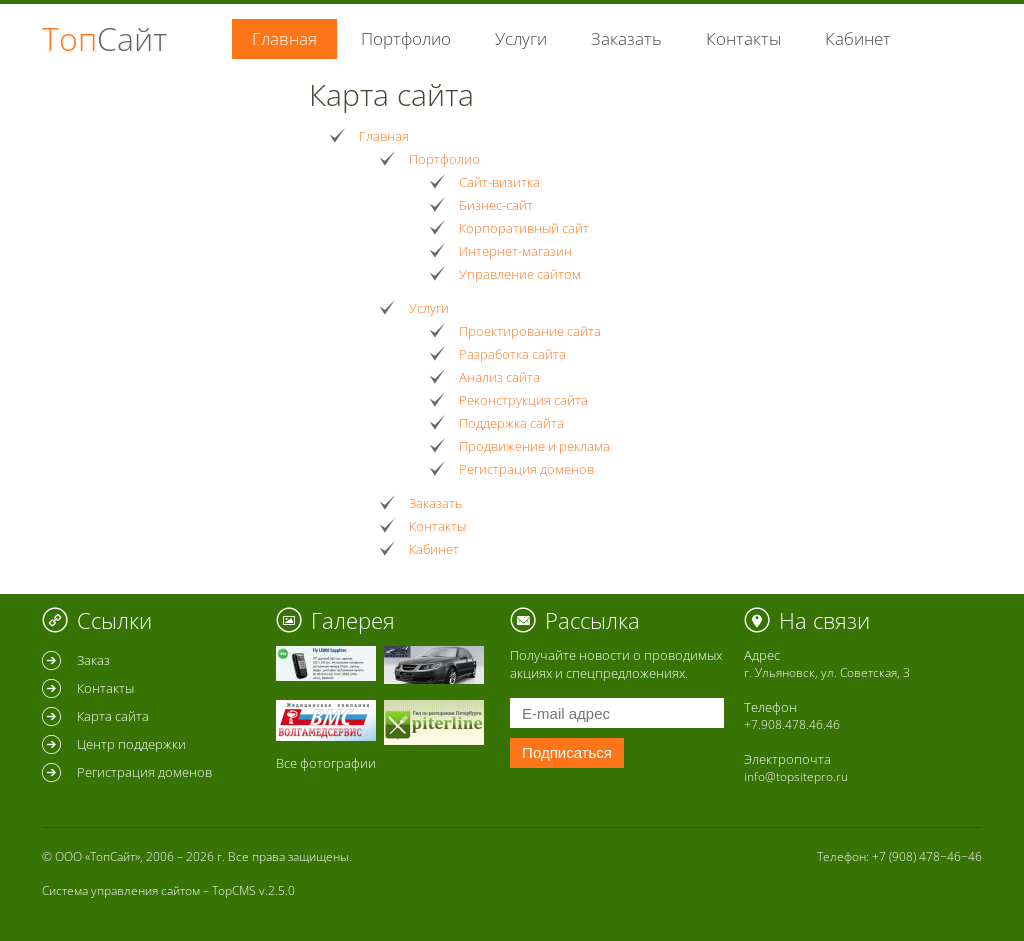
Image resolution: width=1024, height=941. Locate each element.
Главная (384, 136)
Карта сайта (113, 716)
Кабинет (858, 38)
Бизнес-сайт (496, 205)
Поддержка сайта (511, 423)
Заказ (93, 660)
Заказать (626, 38)
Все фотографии (326, 763)
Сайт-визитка (499, 182)
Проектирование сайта (530, 331)
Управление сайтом (520, 274)
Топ (104, 38)
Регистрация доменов (526, 469)
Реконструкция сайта (523, 400)
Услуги (521, 38)
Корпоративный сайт (524, 228)
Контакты (743, 38)
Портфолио (406, 38)
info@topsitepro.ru (796, 776)
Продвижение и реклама (534, 446)
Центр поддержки (131, 744)
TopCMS (234, 890)
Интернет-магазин (515, 251)
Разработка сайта (512, 354)
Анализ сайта (499, 377)
